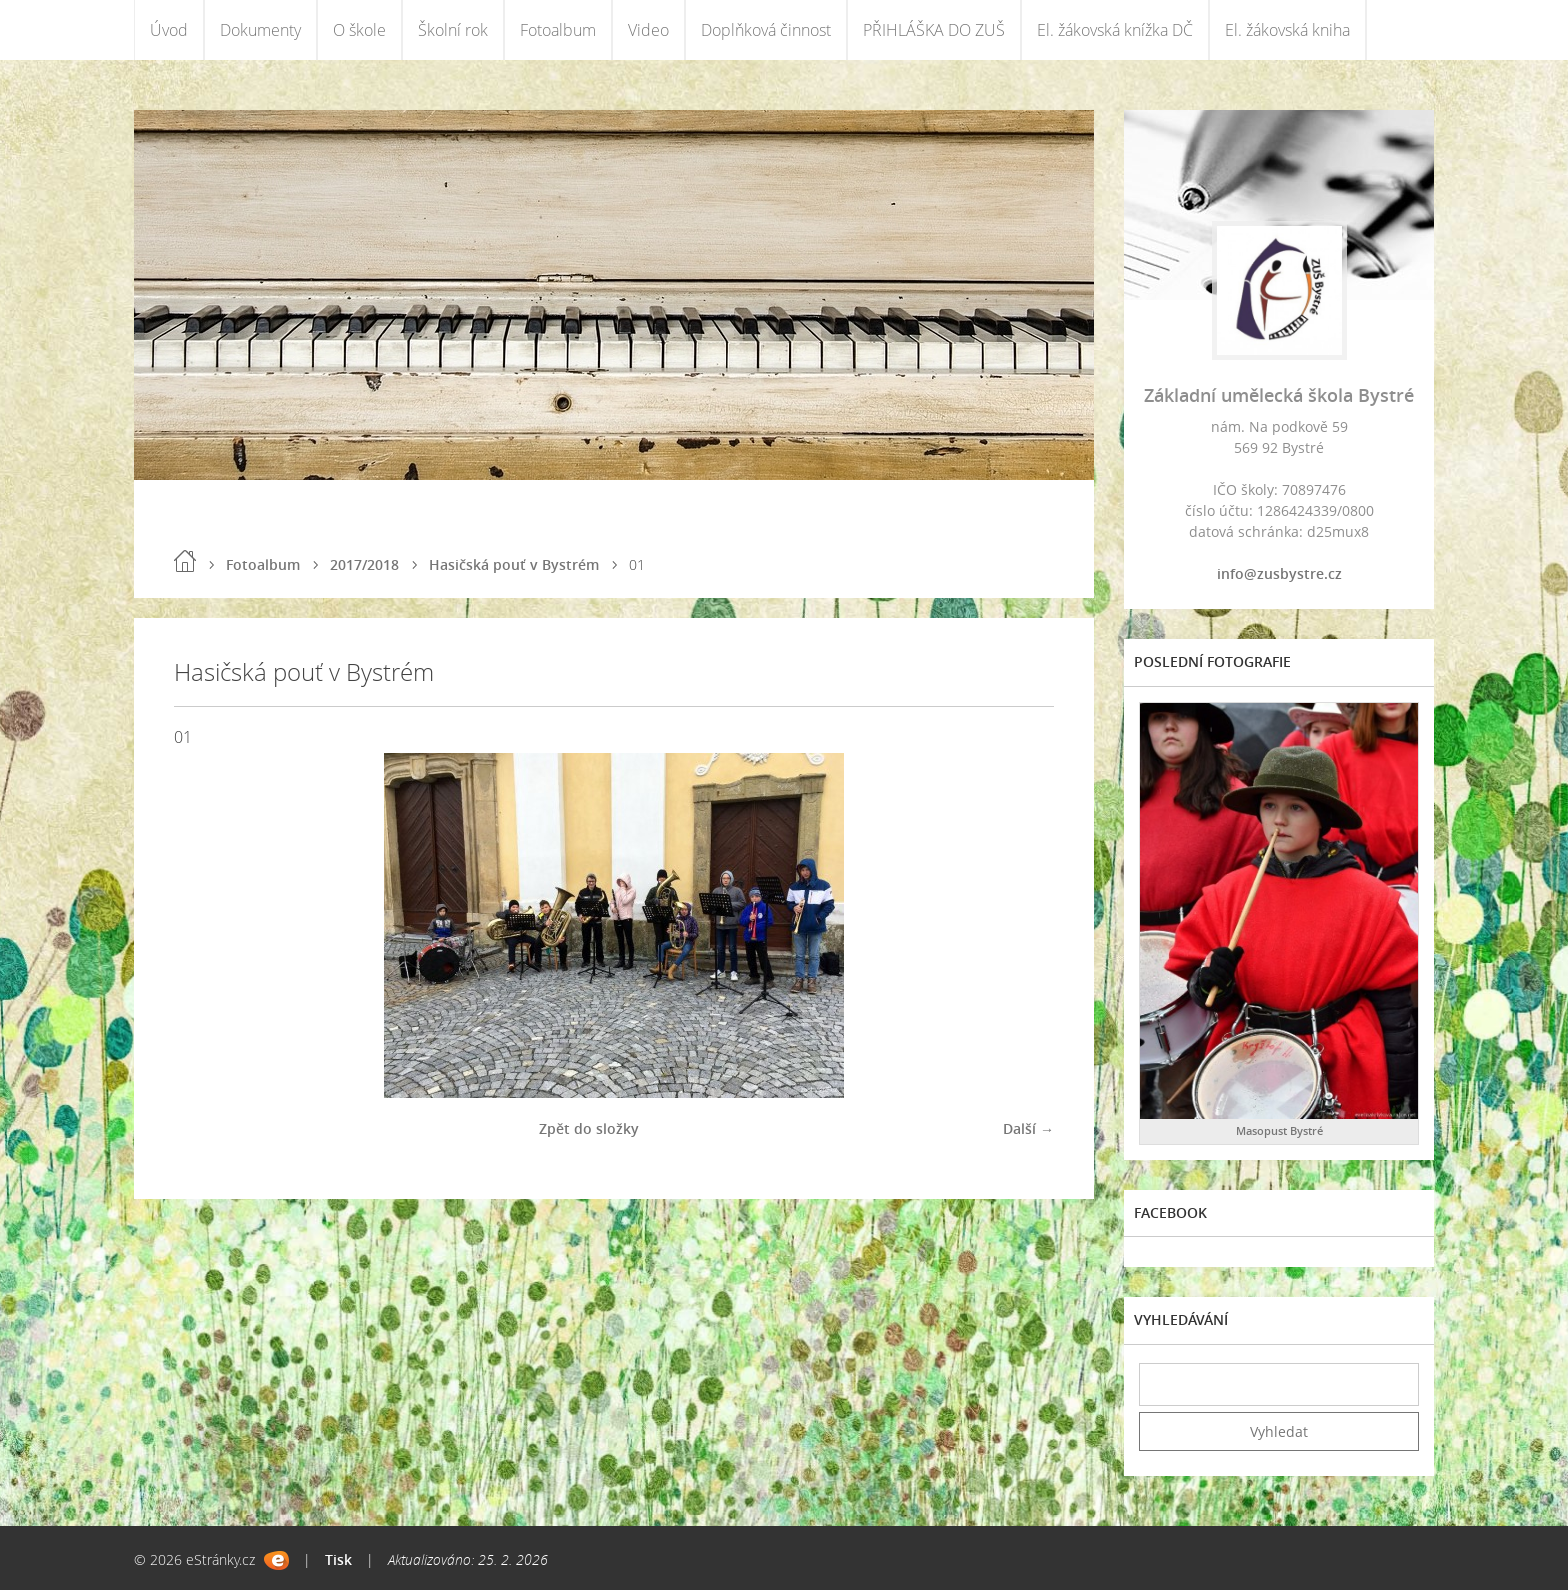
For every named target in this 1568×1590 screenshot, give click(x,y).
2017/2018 (364, 564)
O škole (359, 30)
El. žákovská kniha (1287, 30)
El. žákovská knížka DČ (1115, 30)
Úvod (169, 30)
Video (648, 30)
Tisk (338, 1559)
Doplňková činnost (766, 30)
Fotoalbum (558, 30)
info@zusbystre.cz (1279, 573)
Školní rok (453, 30)
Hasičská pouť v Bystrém (514, 564)
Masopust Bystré (1279, 1130)
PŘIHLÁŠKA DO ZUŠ (934, 30)
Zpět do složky (589, 1128)
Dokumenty (260, 30)
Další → (1028, 1128)
